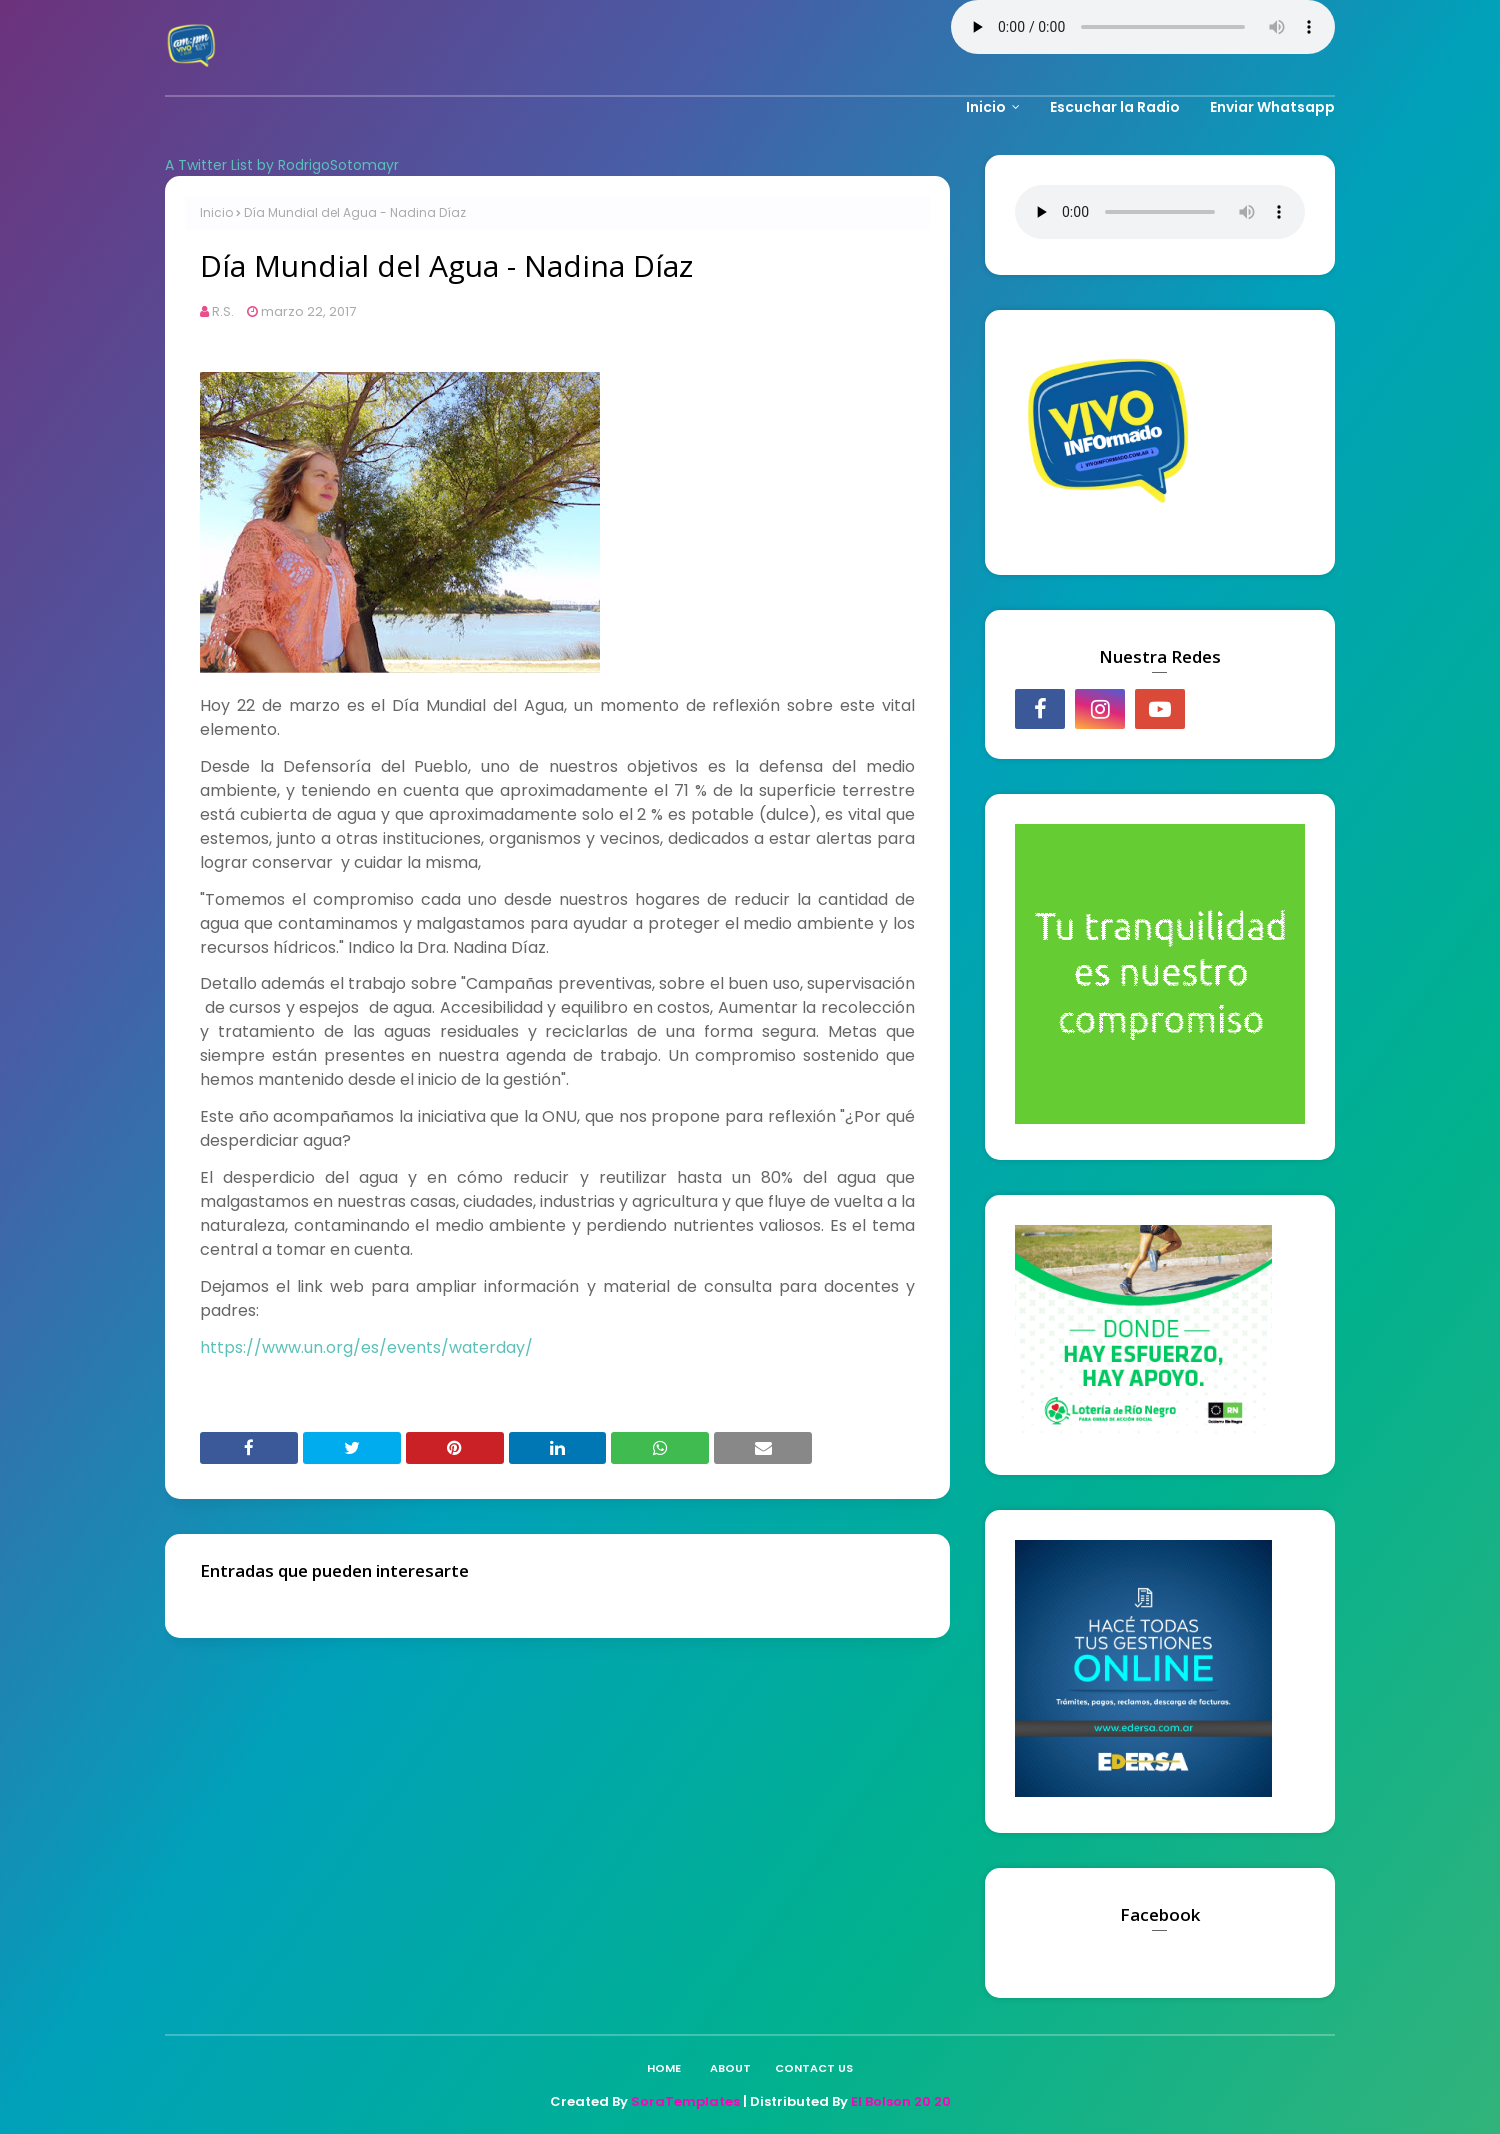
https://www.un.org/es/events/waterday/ (366, 1347)
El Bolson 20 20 (901, 2101)
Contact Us (814, 2068)
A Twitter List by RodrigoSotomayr (282, 165)
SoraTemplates (685, 2101)
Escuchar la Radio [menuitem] (1115, 107)
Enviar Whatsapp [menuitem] (1272, 107)
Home (664, 2068)
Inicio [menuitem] (986, 107)
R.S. (223, 311)
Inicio (216, 212)
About (730, 2068)
